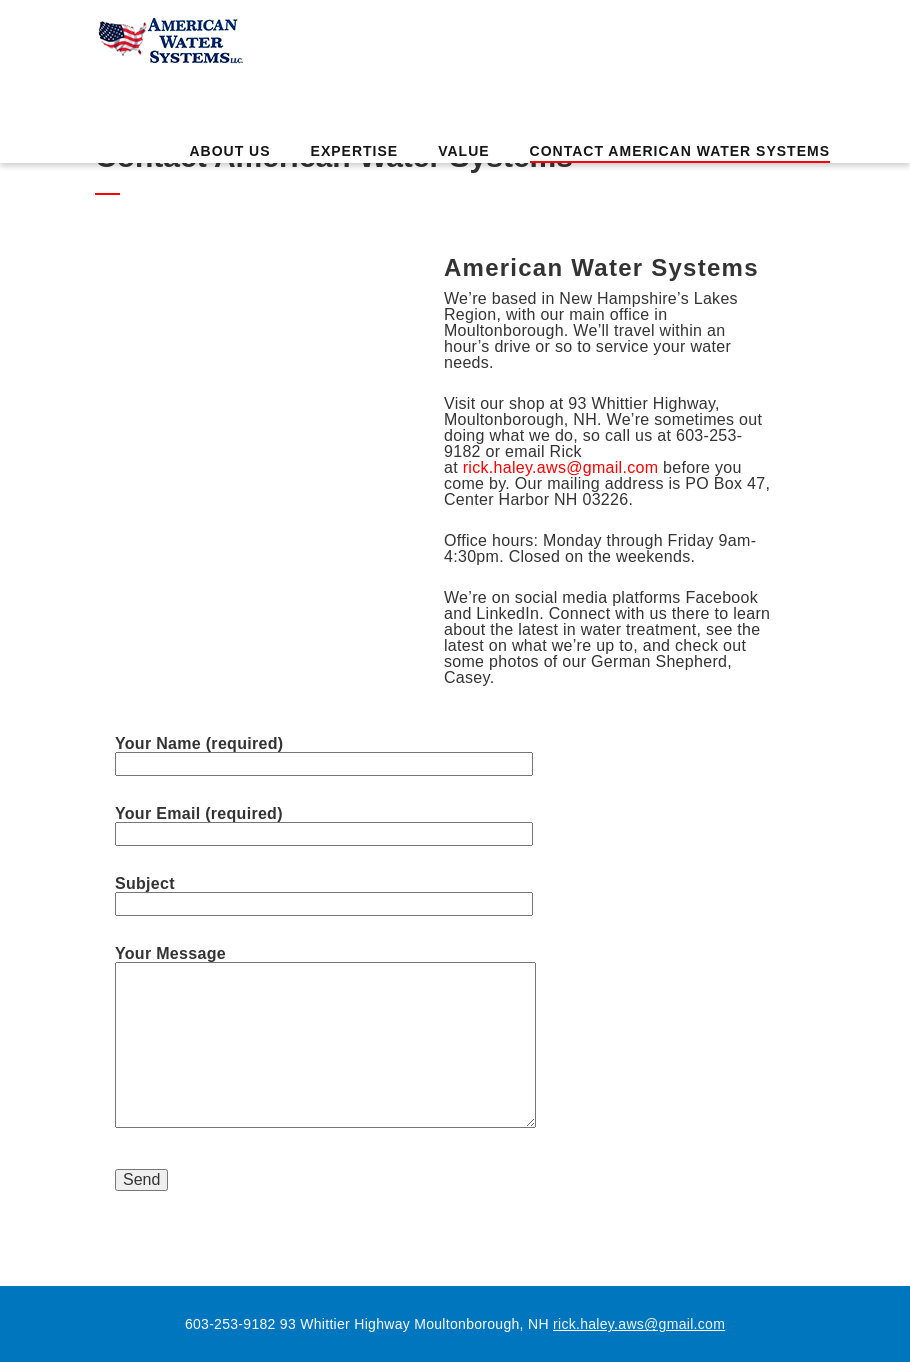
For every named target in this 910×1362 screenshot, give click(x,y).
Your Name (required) (324, 754)
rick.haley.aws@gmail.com (563, 467)
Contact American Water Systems (680, 151)
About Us (229, 151)
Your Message (325, 1038)
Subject (324, 894)
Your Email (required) (324, 824)
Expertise (355, 151)
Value (463, 151)
